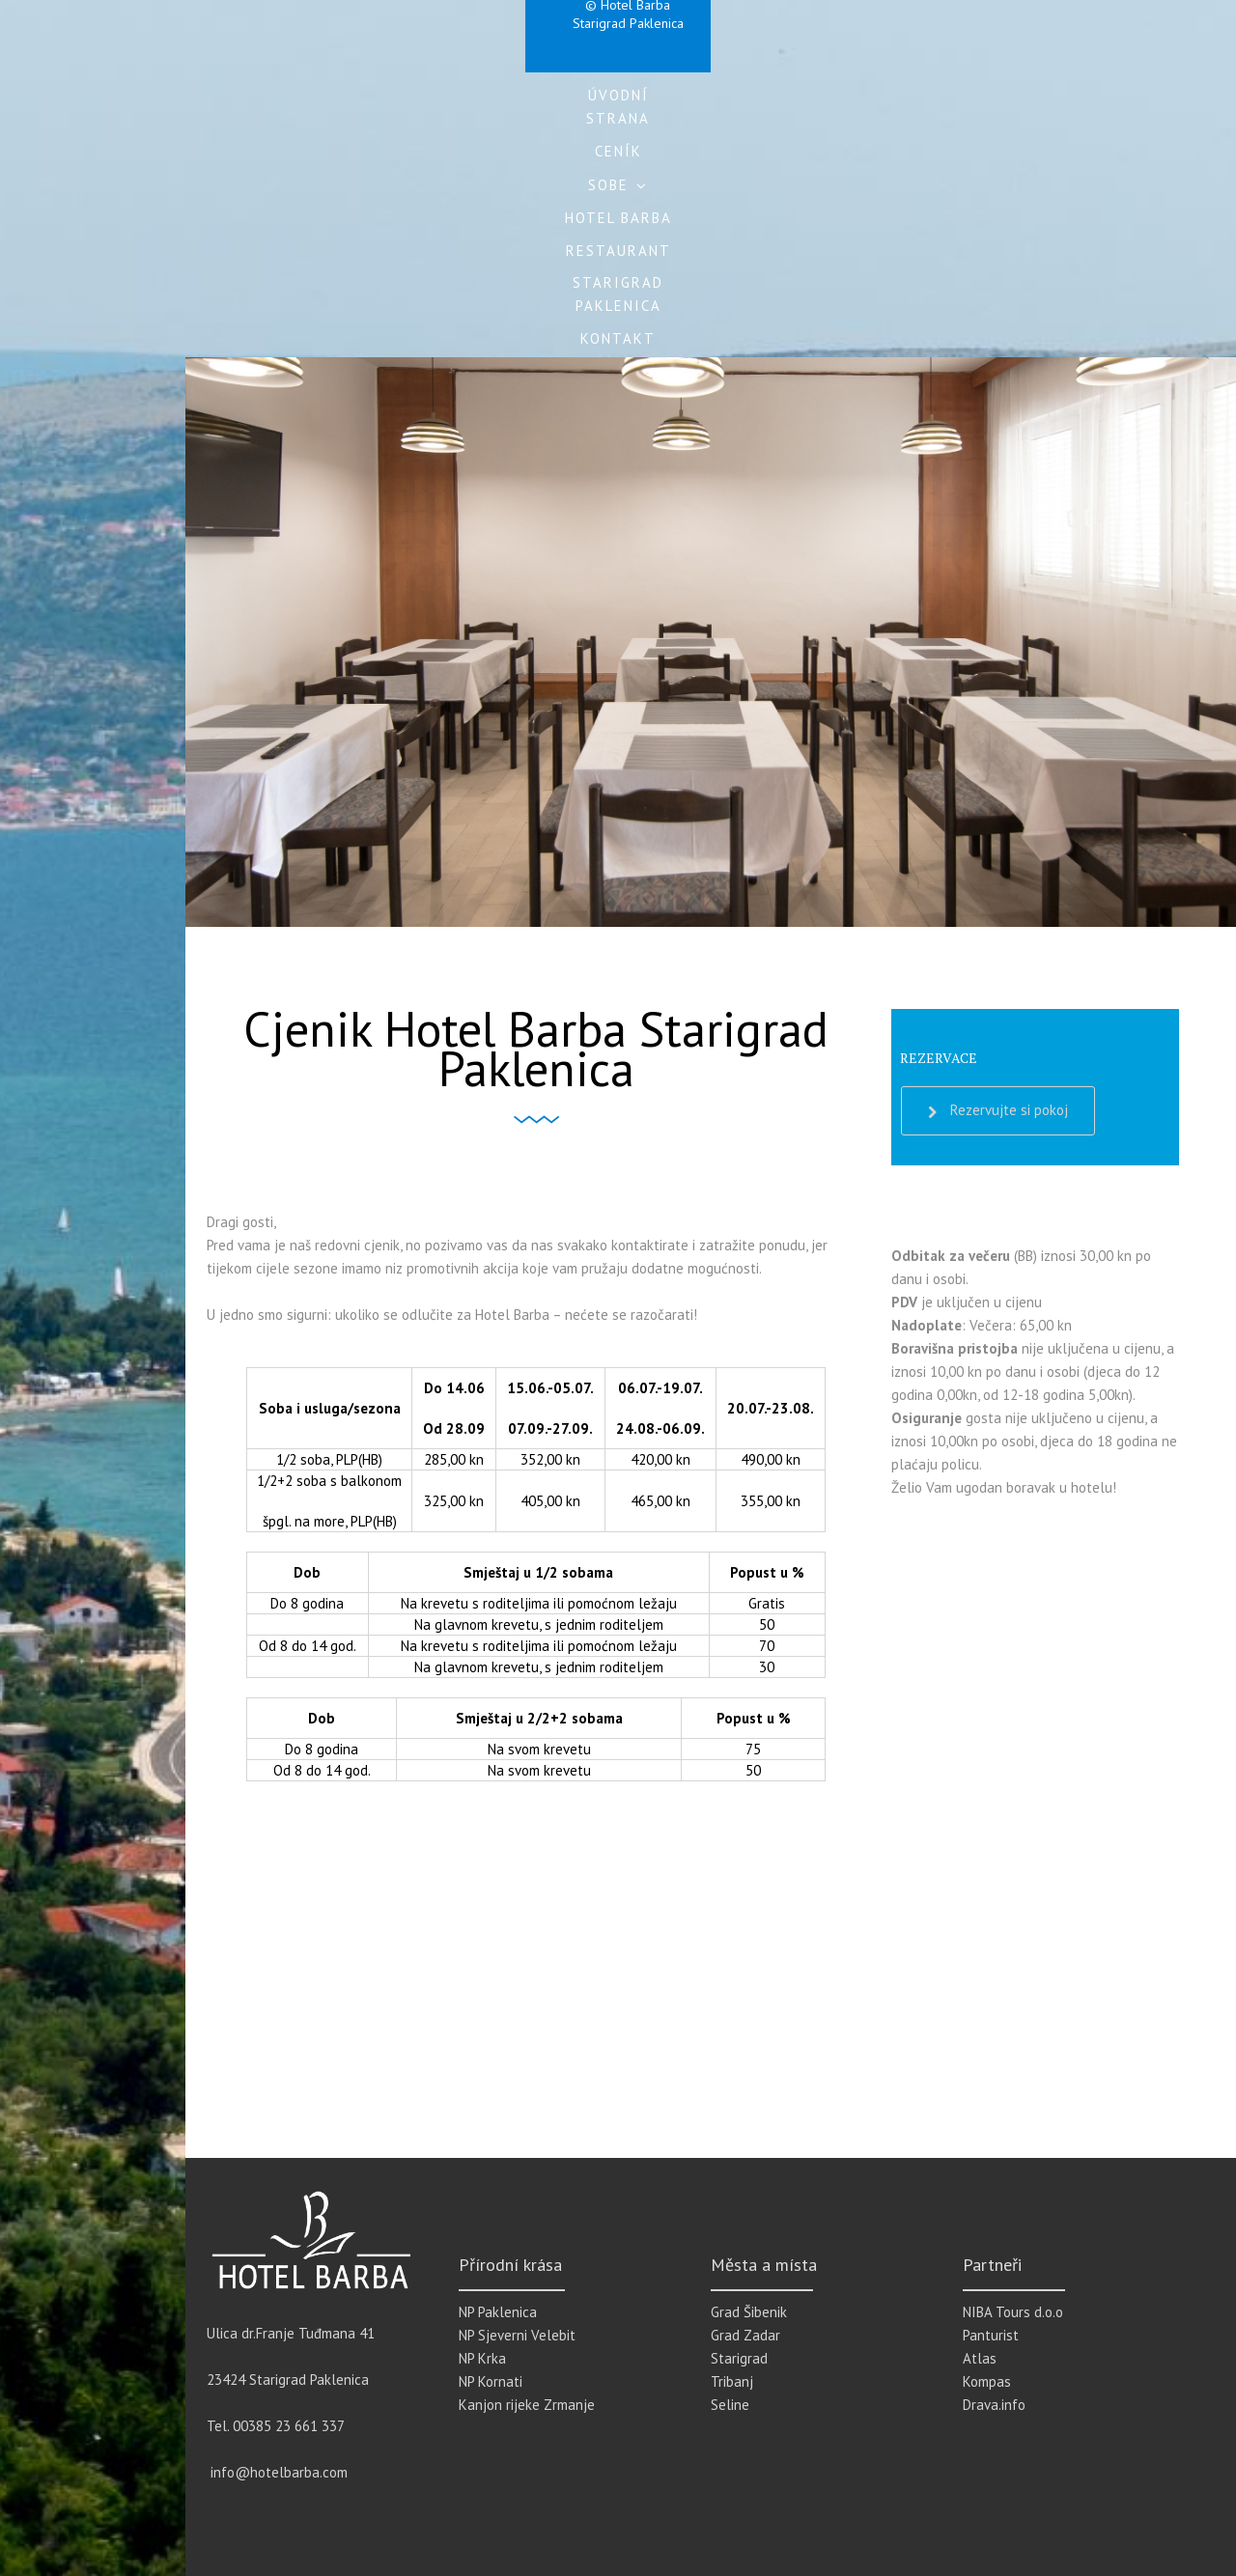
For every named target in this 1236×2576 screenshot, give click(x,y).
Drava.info (994, 2404)
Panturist (991, 2335)
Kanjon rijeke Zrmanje (527, 2404)
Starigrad (739, 2358)
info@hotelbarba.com (279, 2472)
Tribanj (732, 2381)
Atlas (980, 2358)
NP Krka (482, 2358)
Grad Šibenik (749, 2312)
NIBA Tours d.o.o (1013, 2312)
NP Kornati (490, 2381)
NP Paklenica (498, 2312)
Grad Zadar (745, 2335)
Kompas (987, 2381)
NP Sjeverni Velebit (517, 2335)
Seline (730, 2404)
